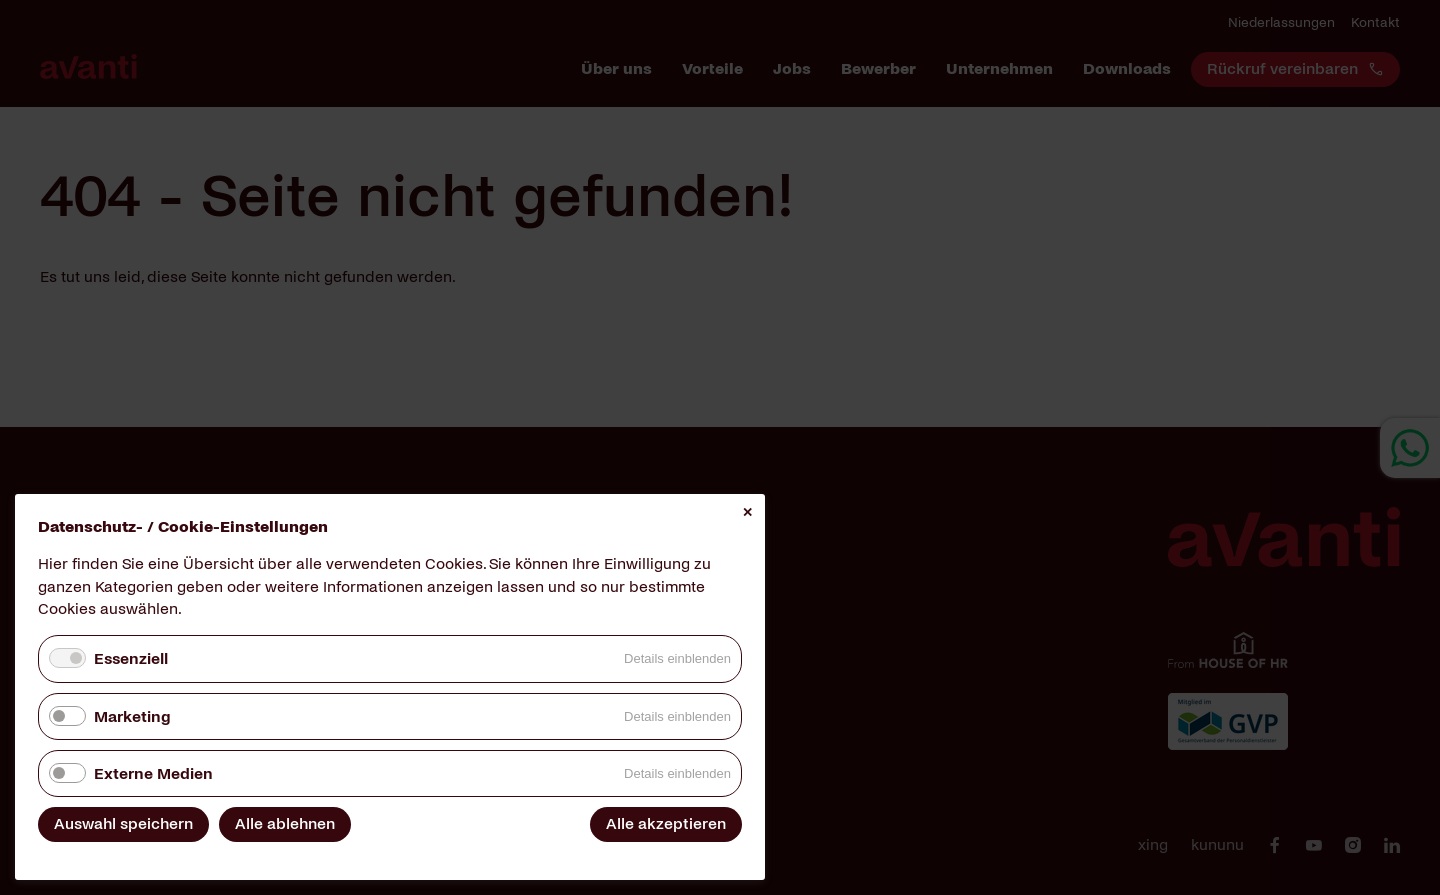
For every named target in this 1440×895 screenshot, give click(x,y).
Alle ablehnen (285, 823)
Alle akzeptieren (666, 823)
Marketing (132, 716)
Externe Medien (153, 773)
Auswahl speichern (123, 823)
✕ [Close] (747, 512)
